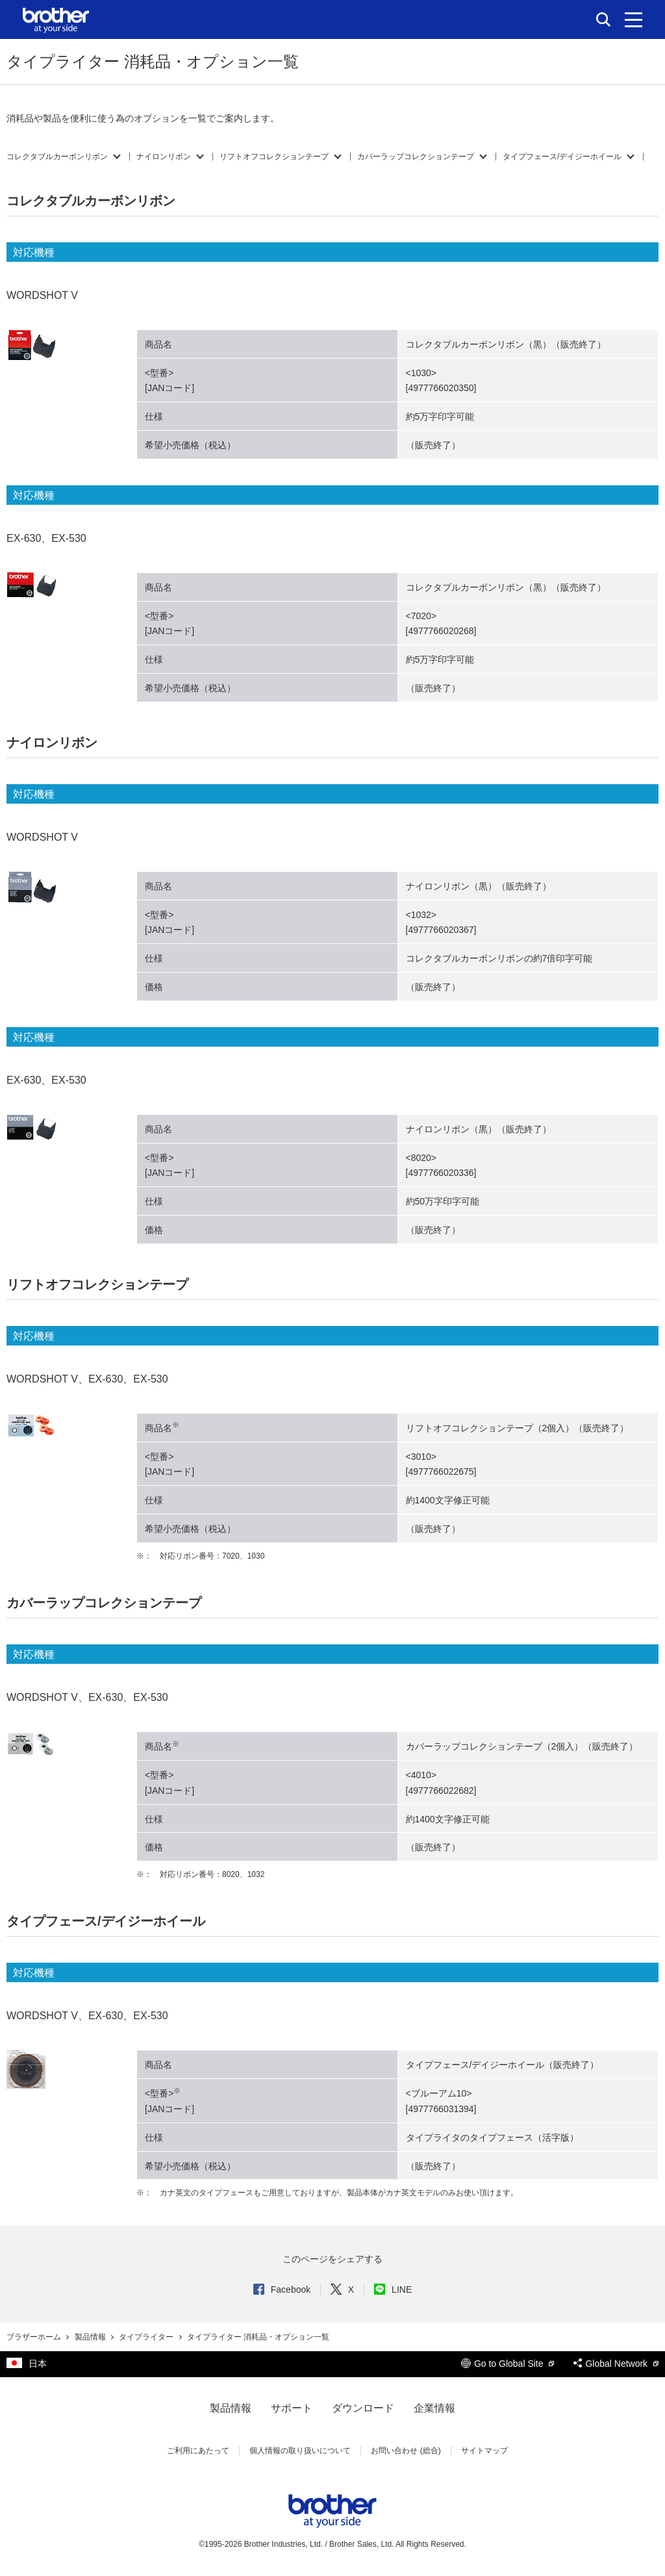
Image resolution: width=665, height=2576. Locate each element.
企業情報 (434, 2408)
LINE (393, 2289)
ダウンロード (363, 2408)
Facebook (281, 2289)
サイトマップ (484, 2450)
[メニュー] (633, 19)
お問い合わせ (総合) (405, 2450)
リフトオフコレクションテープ (274, 156)
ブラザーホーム (34, 2336)
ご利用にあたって (198, 2450)
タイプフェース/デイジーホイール (562, 156)
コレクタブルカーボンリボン (57, 156)
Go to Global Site (508, 2363)
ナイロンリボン (163, 156)
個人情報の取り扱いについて (300, 2450)
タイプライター (147, 2336)
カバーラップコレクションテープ (415, 156)
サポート (291, 2408)
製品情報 (91, 2336)
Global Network (616, 2363)
